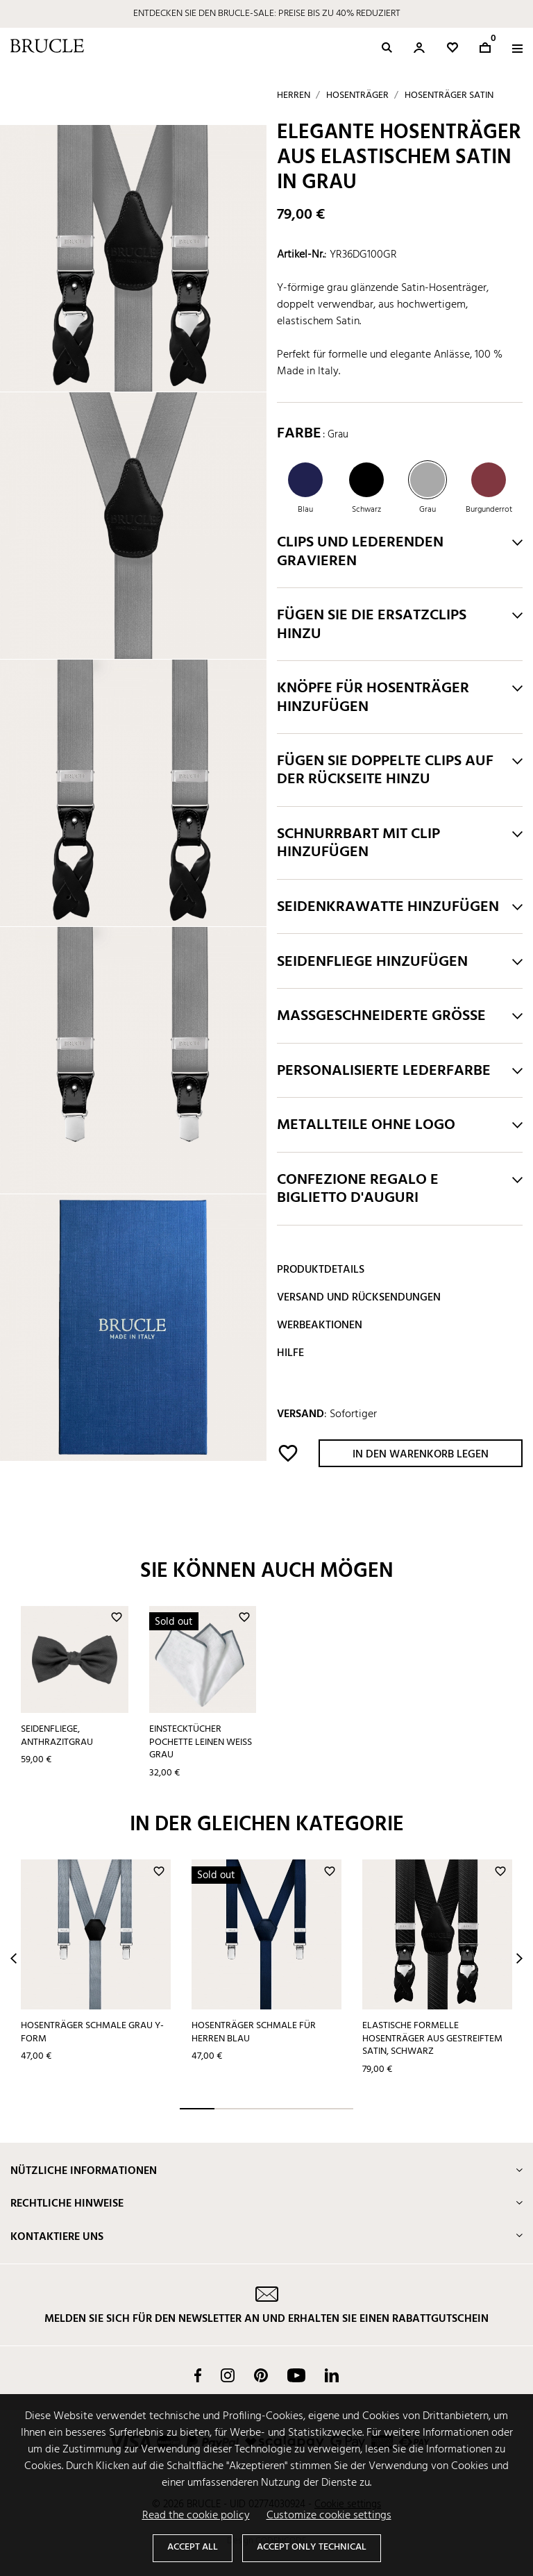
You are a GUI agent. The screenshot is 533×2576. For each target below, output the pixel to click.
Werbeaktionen (319, 1325)
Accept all (192, 2547)
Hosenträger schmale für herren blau (254, 2032)
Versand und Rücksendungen (359, 1298)
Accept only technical (311, 2547)
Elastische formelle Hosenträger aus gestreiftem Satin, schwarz (432, 2038)
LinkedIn (332, 2375)
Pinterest (261, 2375)
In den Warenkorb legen (421, 1455)
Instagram (228, 2375)
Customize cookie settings (328, 2515)
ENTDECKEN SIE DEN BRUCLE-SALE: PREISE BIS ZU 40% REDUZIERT (266, 14)
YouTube (296, 2375)
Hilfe (290, 1353)
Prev (13, 1958)
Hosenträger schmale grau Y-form (92, 2032)
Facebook (197, 2375)
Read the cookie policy (196, 2515)
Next (519, 1958)
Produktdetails (320, 1270)
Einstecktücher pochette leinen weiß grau (200, 1742)
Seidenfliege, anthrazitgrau (57, 1735)
